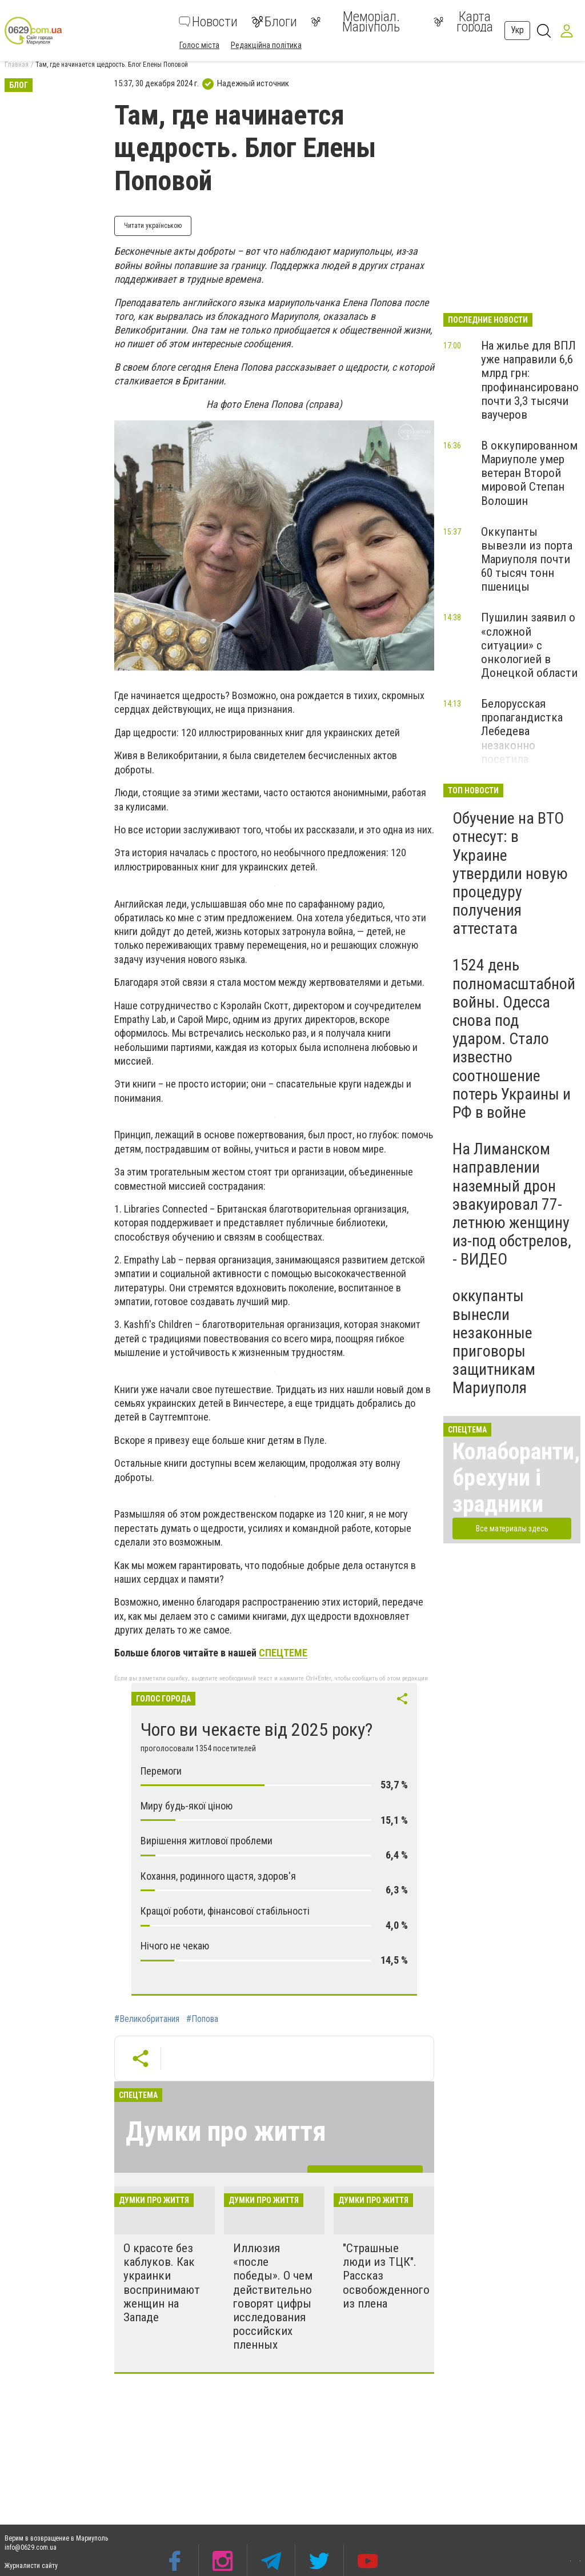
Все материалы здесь (512, 1528)
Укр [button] (517, 30)
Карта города (463, 21)
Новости (208, 21)
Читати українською (153, 226)
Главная (17, 65)
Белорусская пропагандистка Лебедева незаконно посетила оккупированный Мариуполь (524, 745)
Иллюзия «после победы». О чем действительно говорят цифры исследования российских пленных (272, 2296)
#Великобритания (146, 2019)
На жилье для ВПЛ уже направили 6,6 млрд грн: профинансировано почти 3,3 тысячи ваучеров (530, 380)
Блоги (274, 21)
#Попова (202, 2019)
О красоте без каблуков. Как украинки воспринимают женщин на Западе (161, 2282)
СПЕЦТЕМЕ (283, 1653)
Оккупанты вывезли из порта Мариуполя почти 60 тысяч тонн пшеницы (526, 559)
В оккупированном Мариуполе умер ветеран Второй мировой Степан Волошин (529, 473)
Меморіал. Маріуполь (355, 21)
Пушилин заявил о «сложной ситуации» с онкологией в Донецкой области (529, 645)
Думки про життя (226, 2131)
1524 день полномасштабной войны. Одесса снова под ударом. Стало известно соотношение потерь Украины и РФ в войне (513, 1039)
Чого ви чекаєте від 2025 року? (256, 1729)
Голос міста (199, 45)
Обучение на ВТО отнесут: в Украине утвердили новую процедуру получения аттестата (510, 873)
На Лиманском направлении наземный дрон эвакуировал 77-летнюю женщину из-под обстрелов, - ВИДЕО (511, 1204)
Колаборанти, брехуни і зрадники (516, 1478)
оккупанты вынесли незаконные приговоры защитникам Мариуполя (493, 1341)
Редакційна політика (266, 45)
